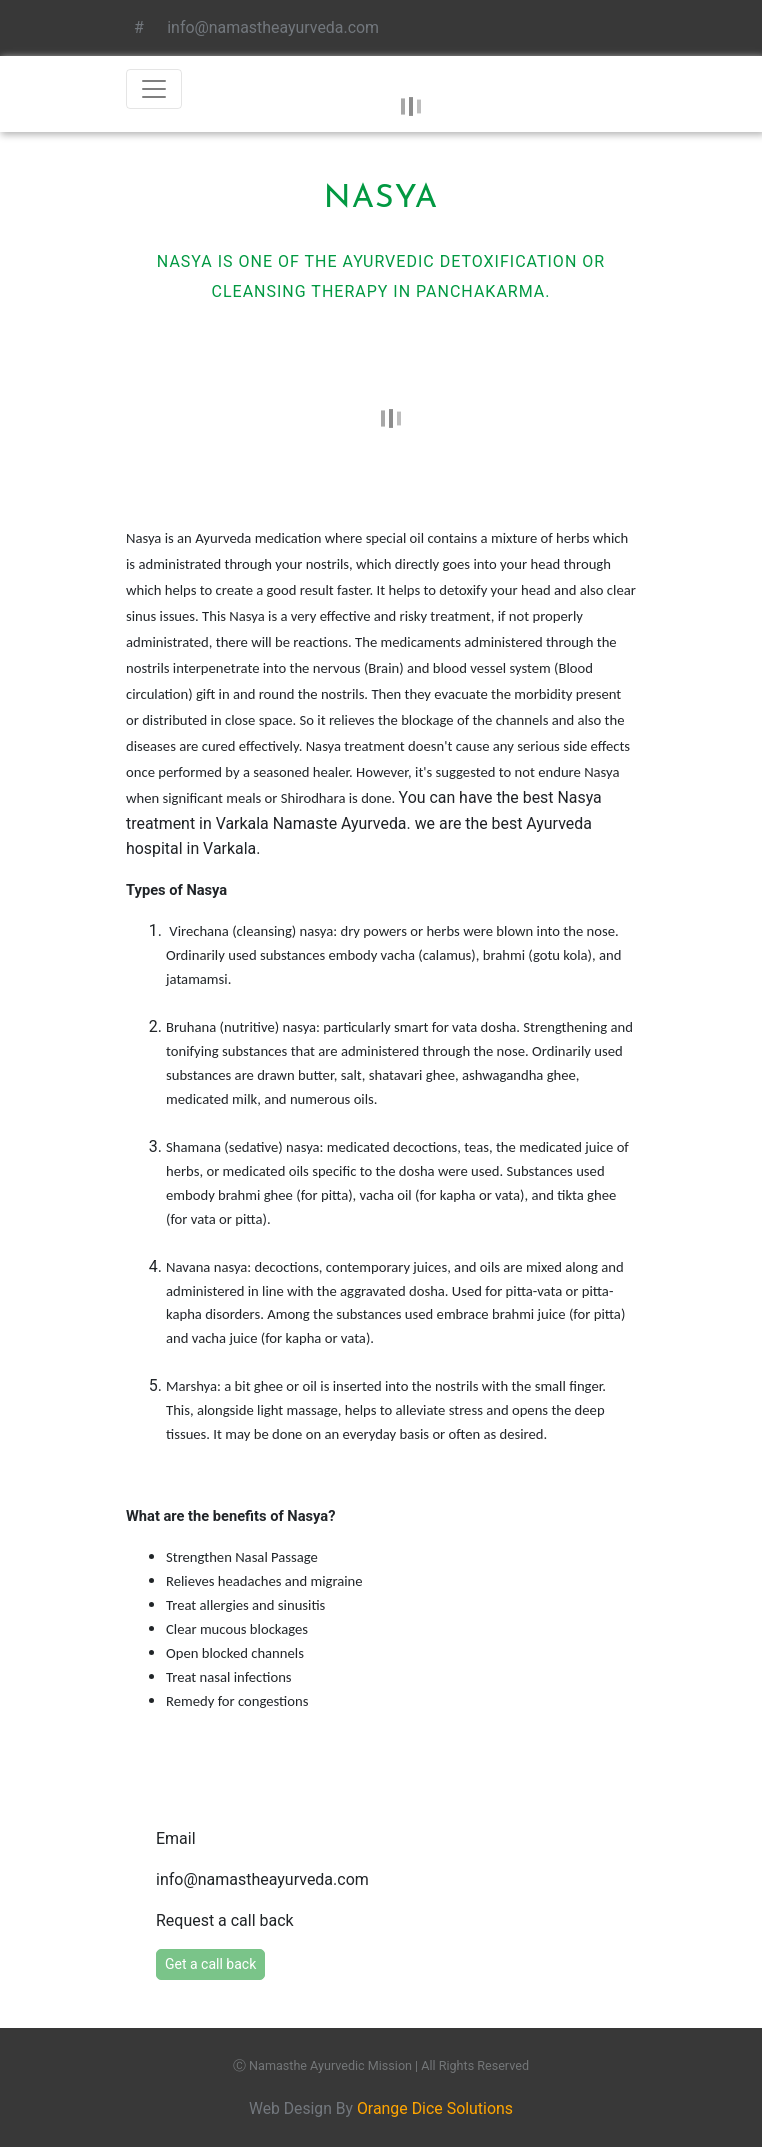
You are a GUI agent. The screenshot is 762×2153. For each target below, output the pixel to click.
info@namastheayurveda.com (269, 27)
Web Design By (381, 2109)
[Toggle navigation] (154, 89)
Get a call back (210, 1965)
